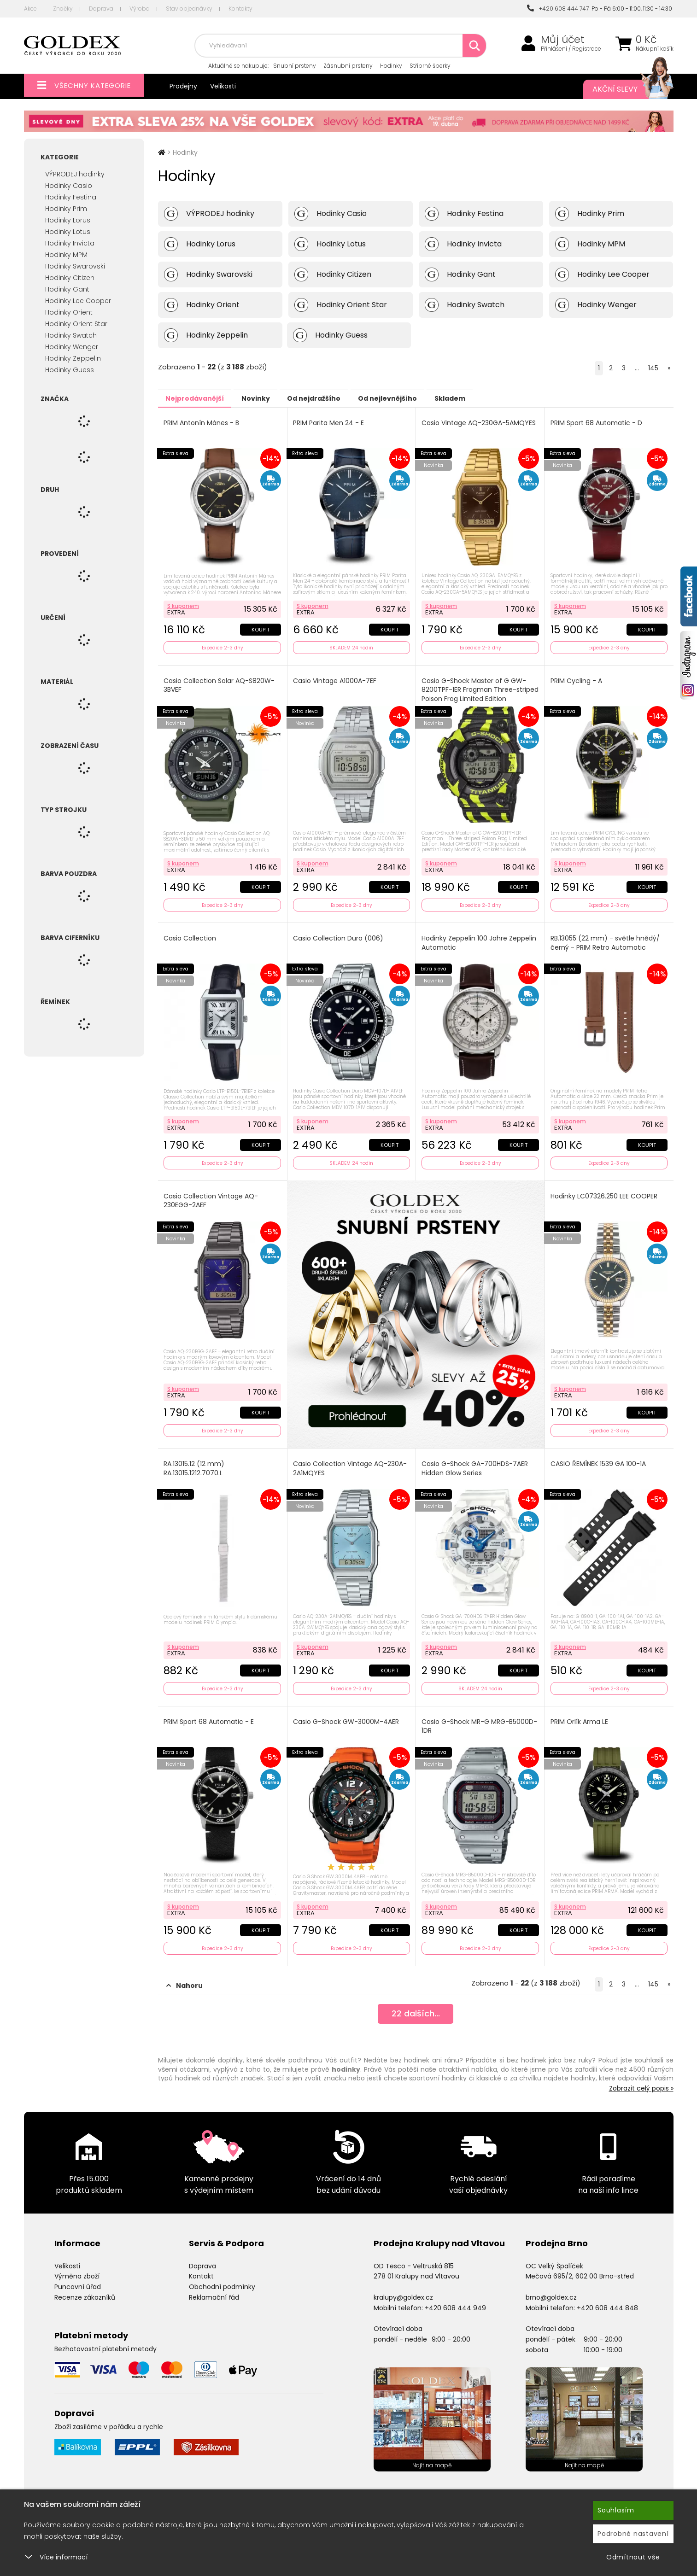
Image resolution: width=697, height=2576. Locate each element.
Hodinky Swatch (71, 335)
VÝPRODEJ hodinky (75, 174)
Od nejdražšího (336, 398)
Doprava (101, 8)
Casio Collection (190, 934)
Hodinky (391, 66)
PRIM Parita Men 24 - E (329, 422)
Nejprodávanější (199, 398)
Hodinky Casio (68, 185)
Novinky (269, 398)
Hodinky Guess (69, 369)
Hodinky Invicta (69, 243)
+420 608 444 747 (558, 8)
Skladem (489, 398)
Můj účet (563, 40)
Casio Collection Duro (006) (339, 934)
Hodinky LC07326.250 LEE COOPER (604, 1190)
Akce (30, 8)
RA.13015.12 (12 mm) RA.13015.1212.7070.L (194, 1463)
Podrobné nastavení (633, 2533)
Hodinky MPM (66, 254)
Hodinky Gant (67, 289)
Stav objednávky (189, 8)
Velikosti (223, 86)
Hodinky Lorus (67, 220)
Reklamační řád (214, 2288)
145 (653, 368)
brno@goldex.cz (551, 2288)
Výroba (139, 8)
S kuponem (184, 603)
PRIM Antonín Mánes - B (202, 422)
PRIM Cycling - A (577, 678)
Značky (63, 8)
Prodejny (183, 86)
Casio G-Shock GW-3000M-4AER (347, 1714)
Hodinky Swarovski (75, 266)
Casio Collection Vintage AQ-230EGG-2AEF (211, 1195)
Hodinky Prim (66, 208)
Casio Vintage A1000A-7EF (335, 678)
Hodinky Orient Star (76, 323)
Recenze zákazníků (84, 2288)
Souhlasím (615, 2510)
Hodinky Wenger (71, 346)
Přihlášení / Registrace (571, 49)
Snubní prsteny (294, 66)
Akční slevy (623, 89)
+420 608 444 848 (607, 2298)
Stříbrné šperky (430, 66)
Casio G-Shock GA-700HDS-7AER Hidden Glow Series (475, 1463)
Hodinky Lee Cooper (78, 300)
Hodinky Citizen (69, 277)
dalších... (415, 2006)
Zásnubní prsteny (348, 66)
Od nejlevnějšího (418, 398)
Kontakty (240, 8)
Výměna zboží (77, 2267)
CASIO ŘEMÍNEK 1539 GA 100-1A (599, 1458)
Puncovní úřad (77, 2277)
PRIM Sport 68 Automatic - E (209, 1714)
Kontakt (201, 2267)
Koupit (260, 627)
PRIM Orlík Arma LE (580, 1714)
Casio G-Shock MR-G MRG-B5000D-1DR (466, 1719)
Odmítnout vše (633, 2557)
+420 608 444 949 (455, 2298)
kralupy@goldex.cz (403, 2288)
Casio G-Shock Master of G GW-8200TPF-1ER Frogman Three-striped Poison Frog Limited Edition (476, 687)
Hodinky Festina (70, 197)
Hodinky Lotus (67, 231)
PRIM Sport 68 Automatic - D (597, 422)
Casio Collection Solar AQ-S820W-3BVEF (219, 683)
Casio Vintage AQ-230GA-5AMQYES (479, 422)
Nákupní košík (655, 49)
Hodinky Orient (69, 312)
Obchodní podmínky (222, 2277)
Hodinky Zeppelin (73, 358)
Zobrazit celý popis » (641, 2079)
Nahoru (184, 1976)
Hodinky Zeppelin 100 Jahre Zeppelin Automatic (479, 939)
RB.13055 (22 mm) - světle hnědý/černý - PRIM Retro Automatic (606, 939)
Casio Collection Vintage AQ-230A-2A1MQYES (351, 1463)
